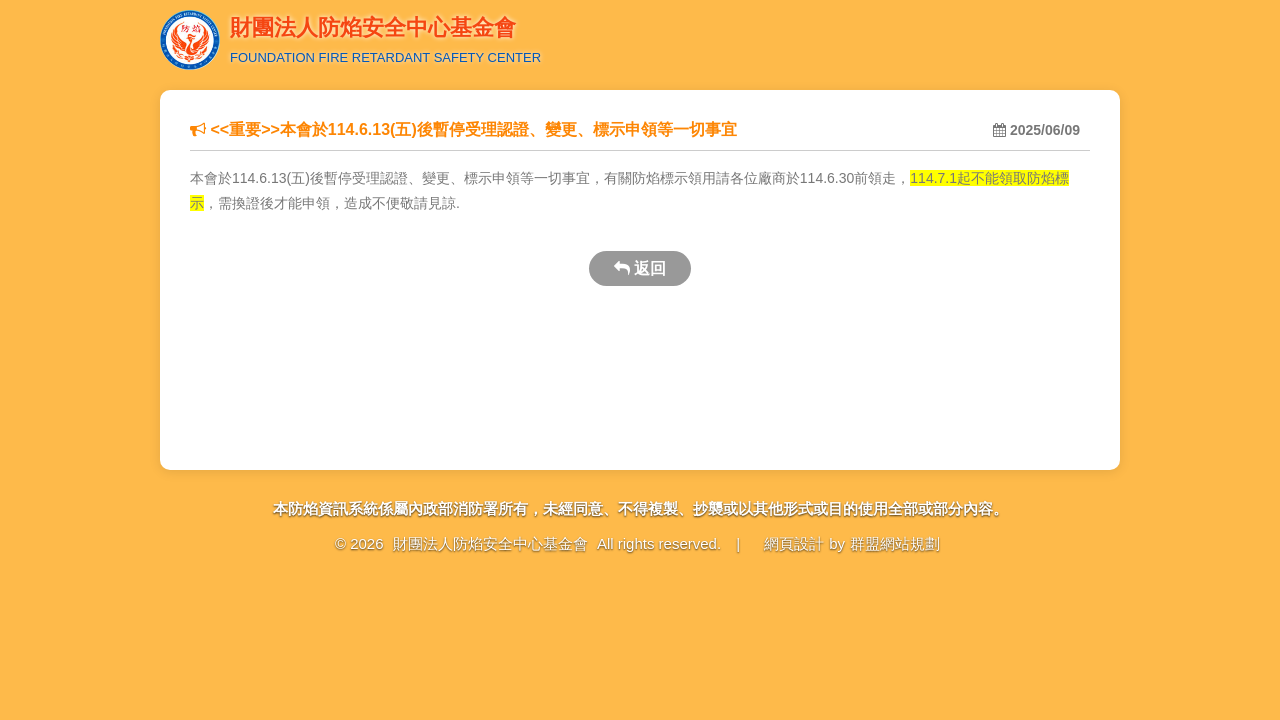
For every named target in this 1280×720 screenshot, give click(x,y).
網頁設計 (794, 543)
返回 (640, 268)
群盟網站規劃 (895, 543)
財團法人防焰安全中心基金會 (490, 543)
